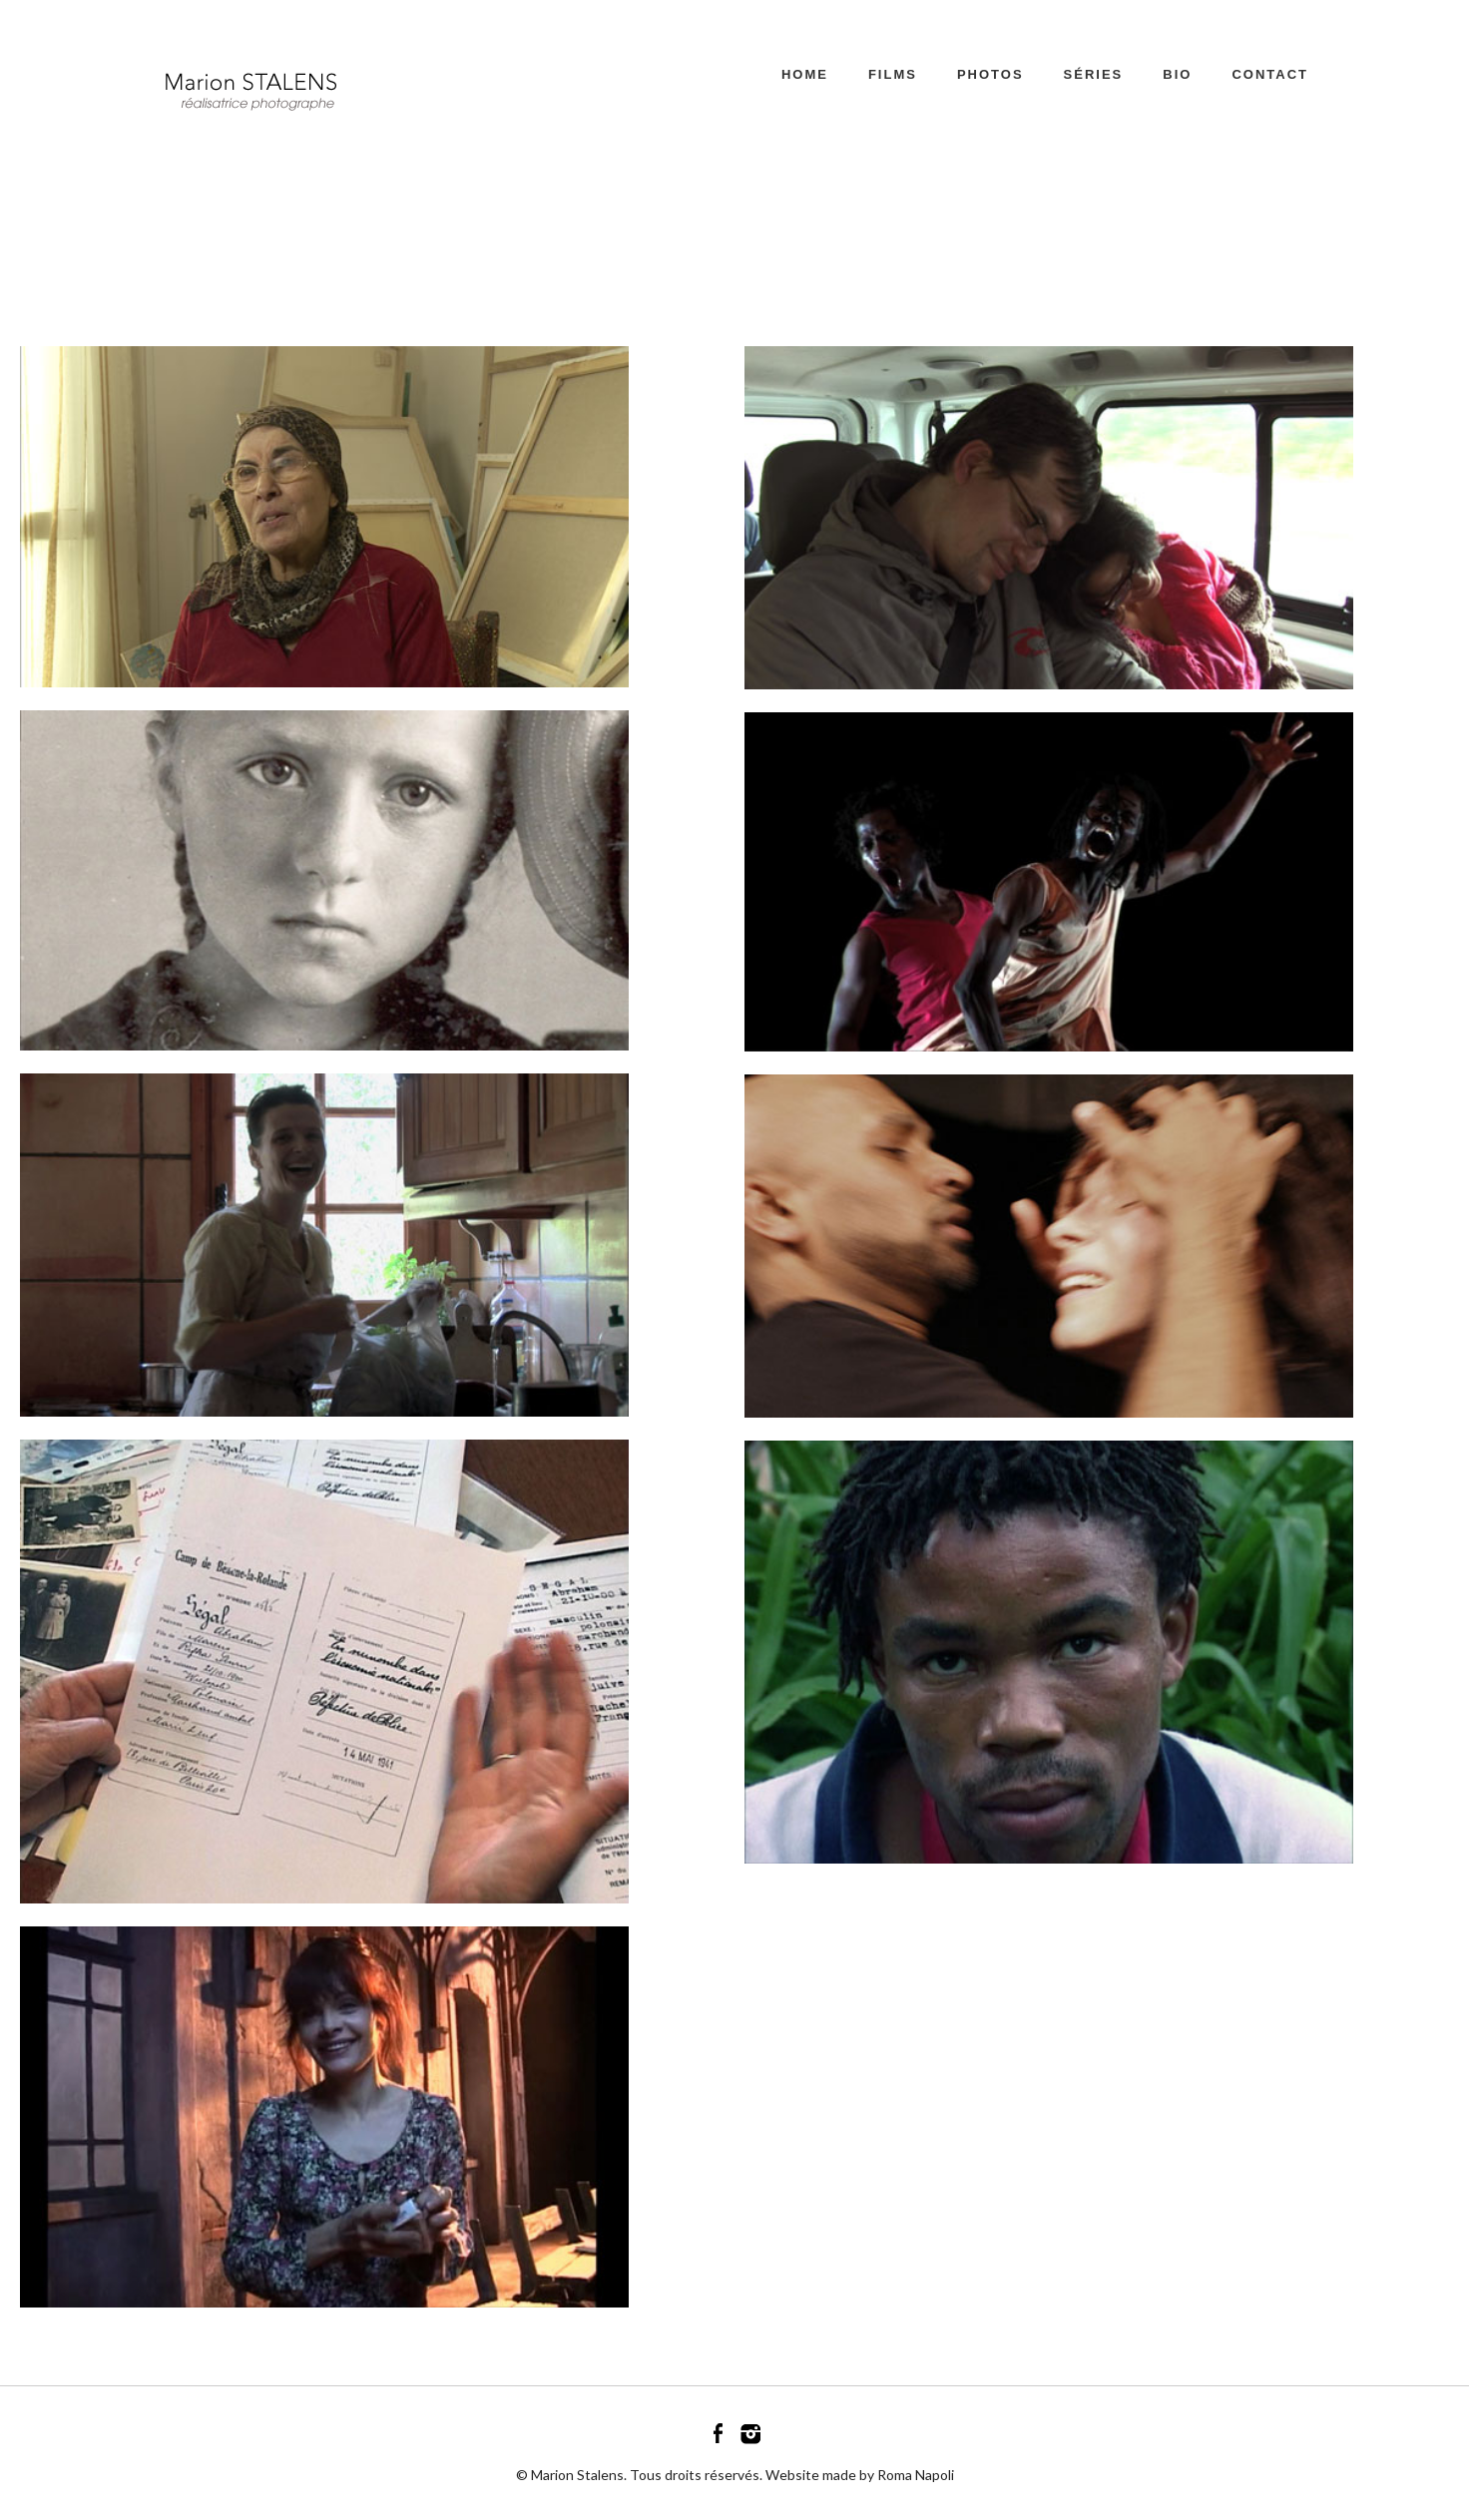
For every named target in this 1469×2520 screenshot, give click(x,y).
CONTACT (1269, 74)
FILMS (892, 74)
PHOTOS (990, 74)
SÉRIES (1094, 74)
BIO (1177, 74)
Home (804, 74)
